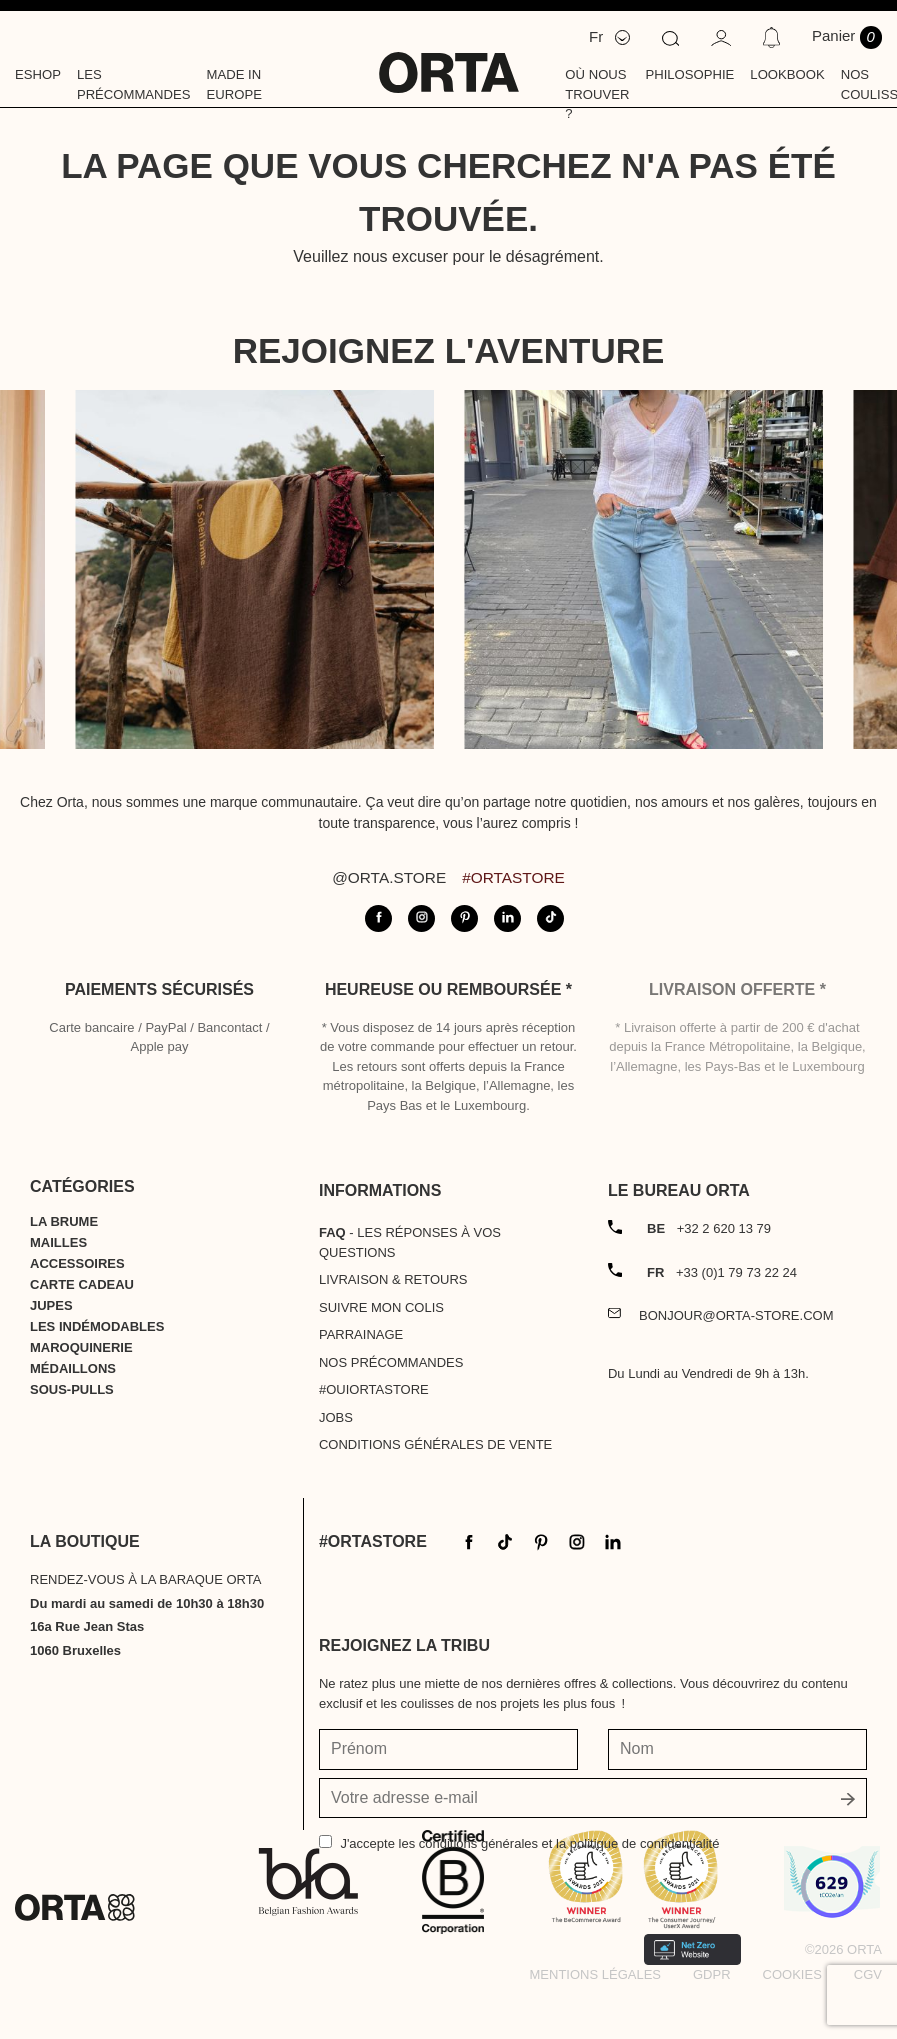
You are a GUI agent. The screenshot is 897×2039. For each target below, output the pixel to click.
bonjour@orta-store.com (736, 1315)
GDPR (712, 1974)
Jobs (336, 1417)
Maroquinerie (81, 1347)
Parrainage (361, 1334)
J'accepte (529, 1843)
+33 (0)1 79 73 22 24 (722, 1272)
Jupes (51, 1305)
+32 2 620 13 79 (709, 1228)
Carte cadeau (82, 1284)
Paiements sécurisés (159, 989)
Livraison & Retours (393, 1279)
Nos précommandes (391, 1362)
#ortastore (513, 877)
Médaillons (73, 1368)
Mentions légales (595, 1974)
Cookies (792, 1974)
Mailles (58, 1242)
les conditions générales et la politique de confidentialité (559, 1843)
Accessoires (77, 1263)
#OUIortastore (374, 1389)
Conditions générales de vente (435, 1444)
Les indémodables (97, 1326)
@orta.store (389, 877)
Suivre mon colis (381, 1307)
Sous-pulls (72, 1389)
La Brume (64, 1221)
